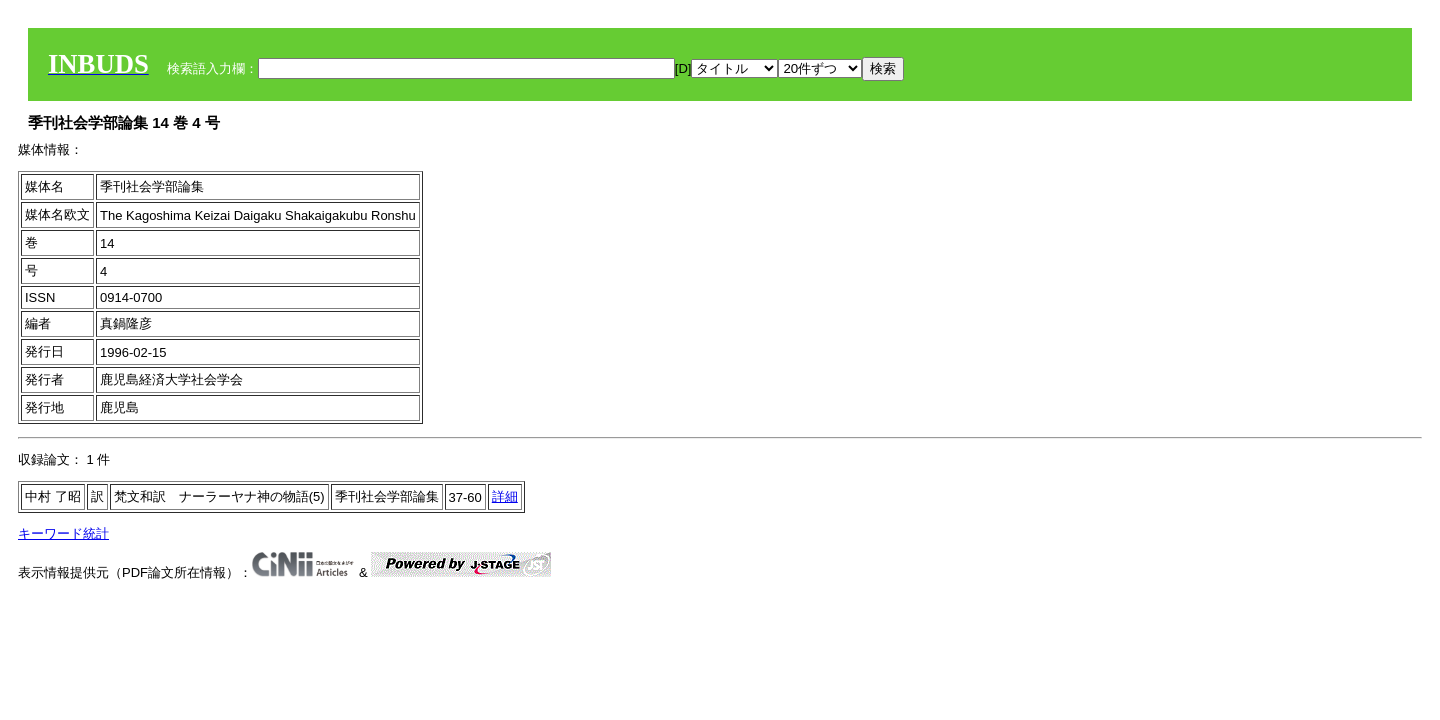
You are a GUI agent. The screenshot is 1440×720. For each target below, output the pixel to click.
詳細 (505, 496)
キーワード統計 (63, 533)
